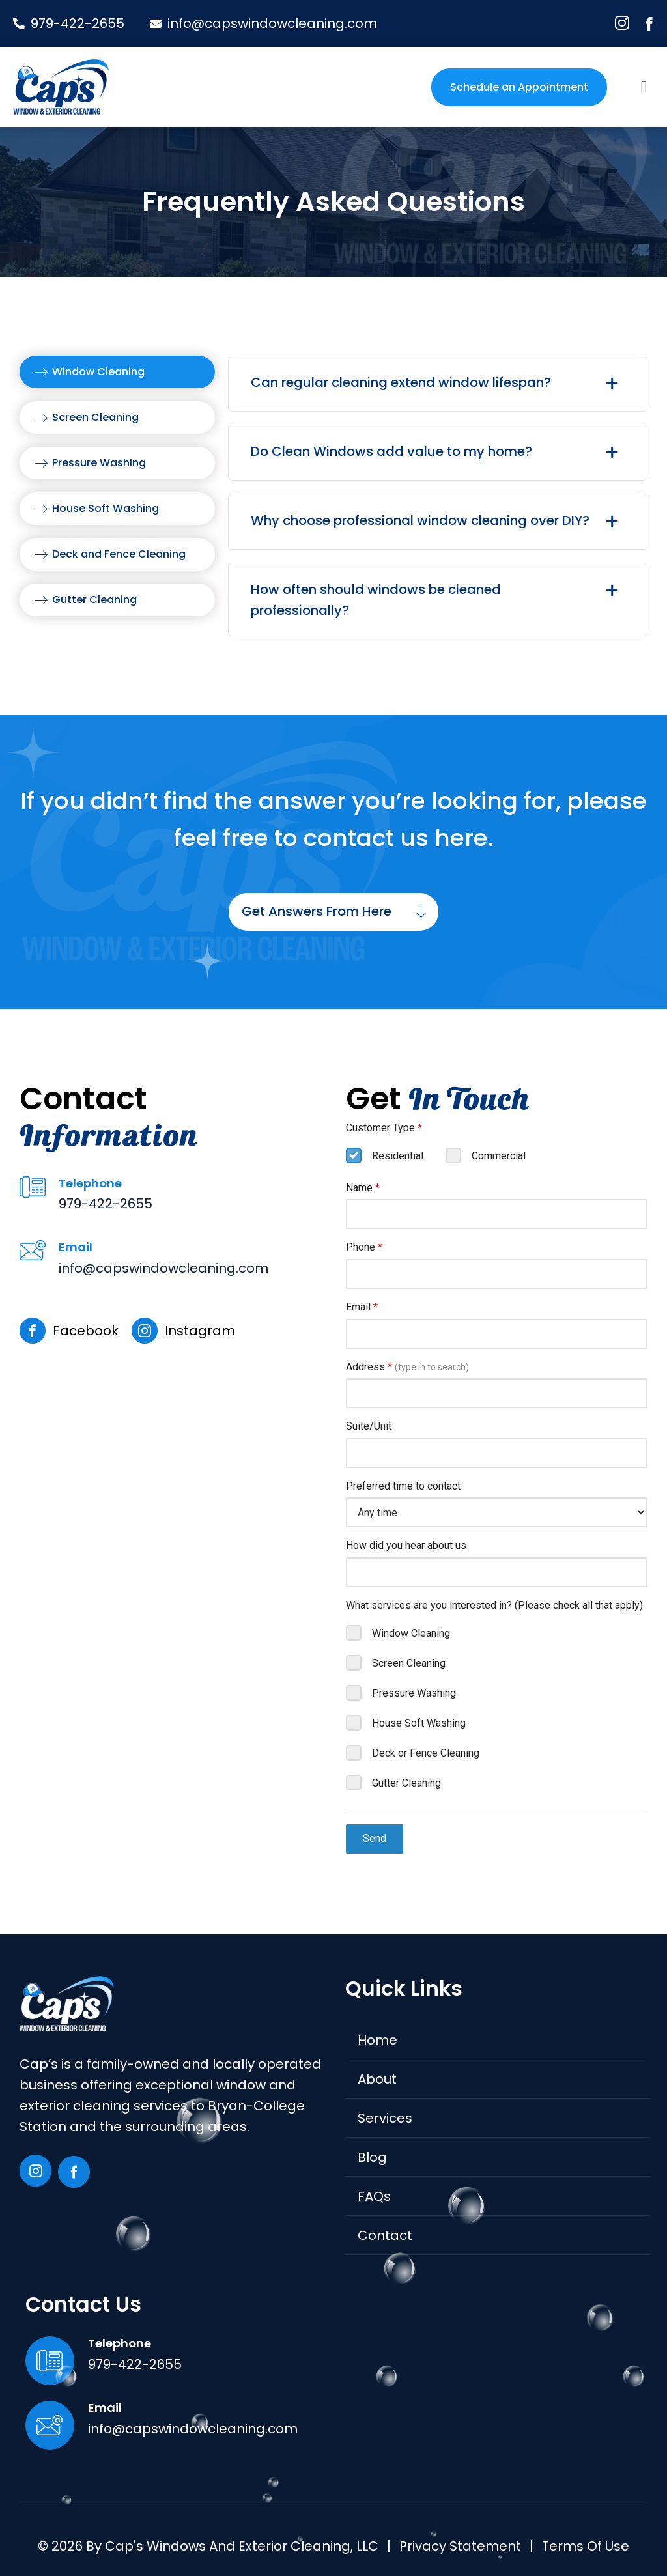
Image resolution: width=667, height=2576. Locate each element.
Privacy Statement (460, 2546)
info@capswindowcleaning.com (163, 1268)
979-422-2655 (105, 1204)
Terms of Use (585, 2546)
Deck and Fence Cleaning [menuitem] (119, 553)
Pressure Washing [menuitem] (99, 462)
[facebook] (649, 24)
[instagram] (622, 23)
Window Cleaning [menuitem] (98, 371)
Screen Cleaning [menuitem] (95, 417)
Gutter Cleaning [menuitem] (94, 599)
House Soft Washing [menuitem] (105, 508)
